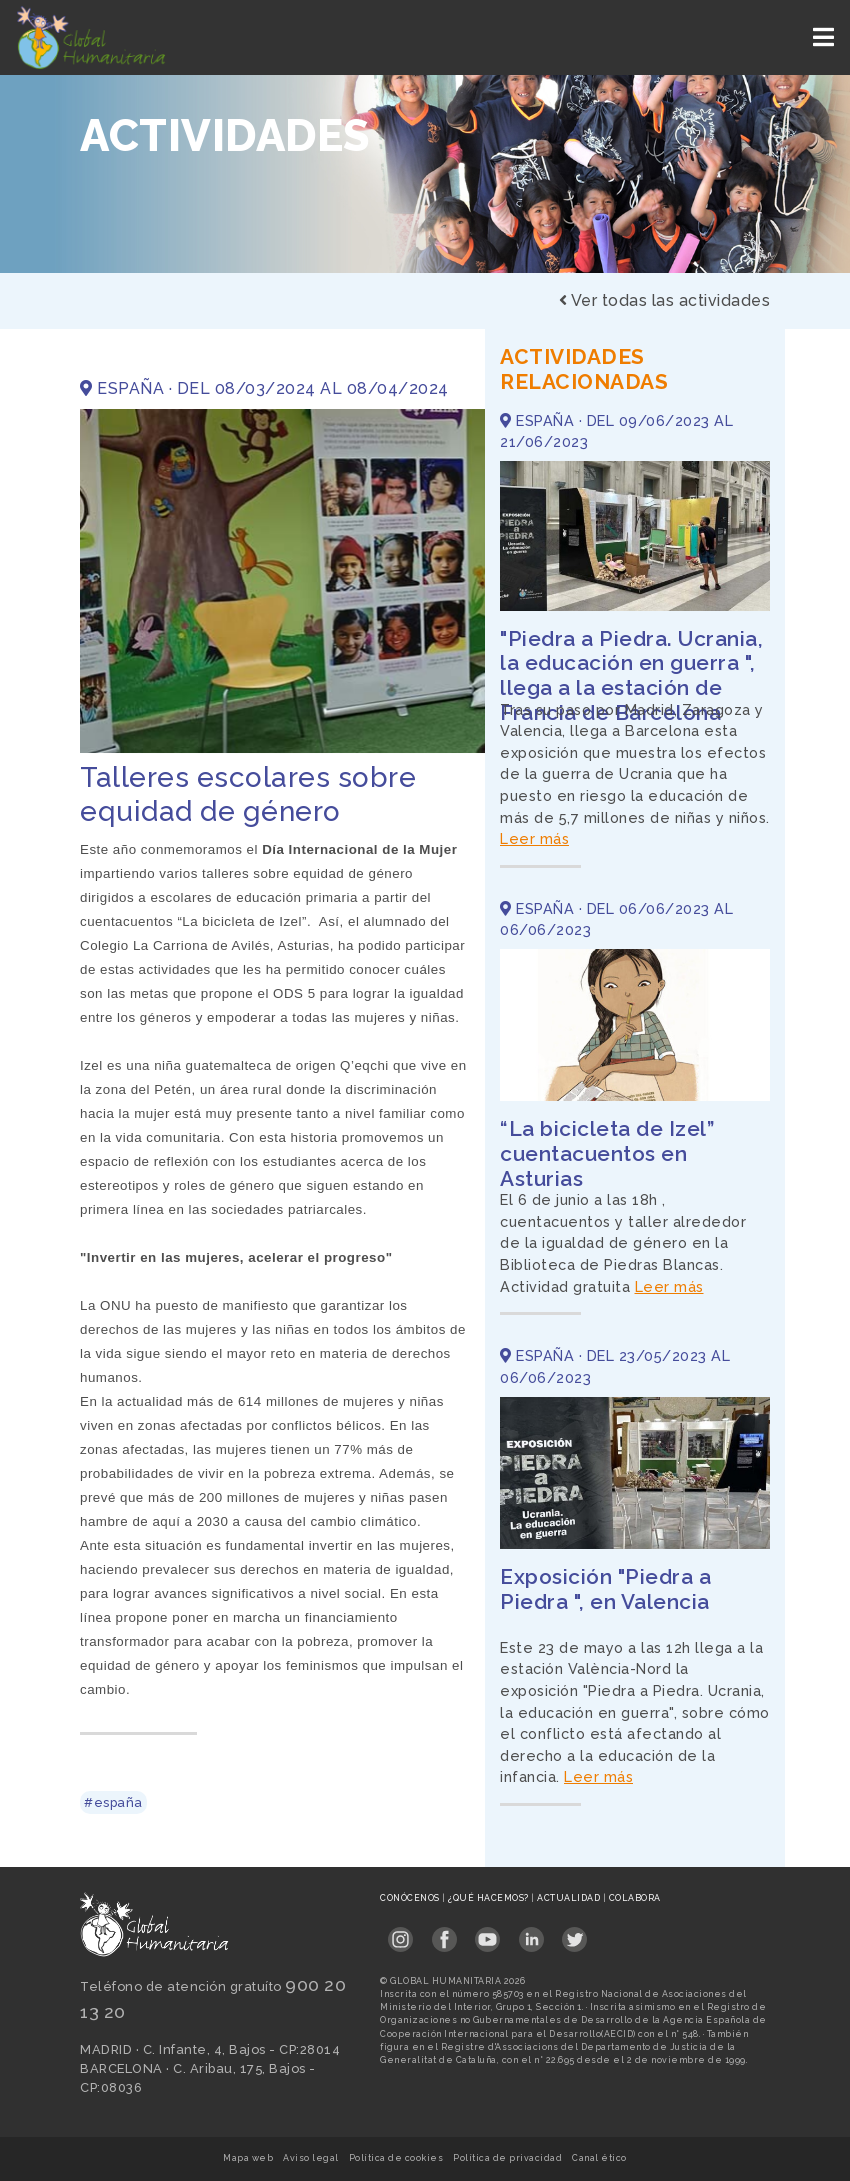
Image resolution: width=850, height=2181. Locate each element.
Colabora (635, 1898)
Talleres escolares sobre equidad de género (248, 794)
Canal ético (599, 2158)
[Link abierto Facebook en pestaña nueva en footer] (444, 1933)
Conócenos (411, 1898)
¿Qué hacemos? (489, 1898)
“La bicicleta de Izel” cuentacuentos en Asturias (607, 1153)
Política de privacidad (507, 2158)
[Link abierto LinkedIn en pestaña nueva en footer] (531, 1933)
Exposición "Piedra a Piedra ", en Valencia (605, 1589)
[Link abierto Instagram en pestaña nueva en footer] (400, 1933)
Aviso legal (311, 2158)
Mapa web (248, 2158)
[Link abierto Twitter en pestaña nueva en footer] (574, 1933)
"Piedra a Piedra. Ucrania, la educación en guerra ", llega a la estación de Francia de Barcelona (631, 676)
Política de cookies (396, 2158)
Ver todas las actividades (665, 300)
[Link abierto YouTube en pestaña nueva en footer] (487, 1933)
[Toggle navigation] (825, 37)
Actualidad (570, 1898)
